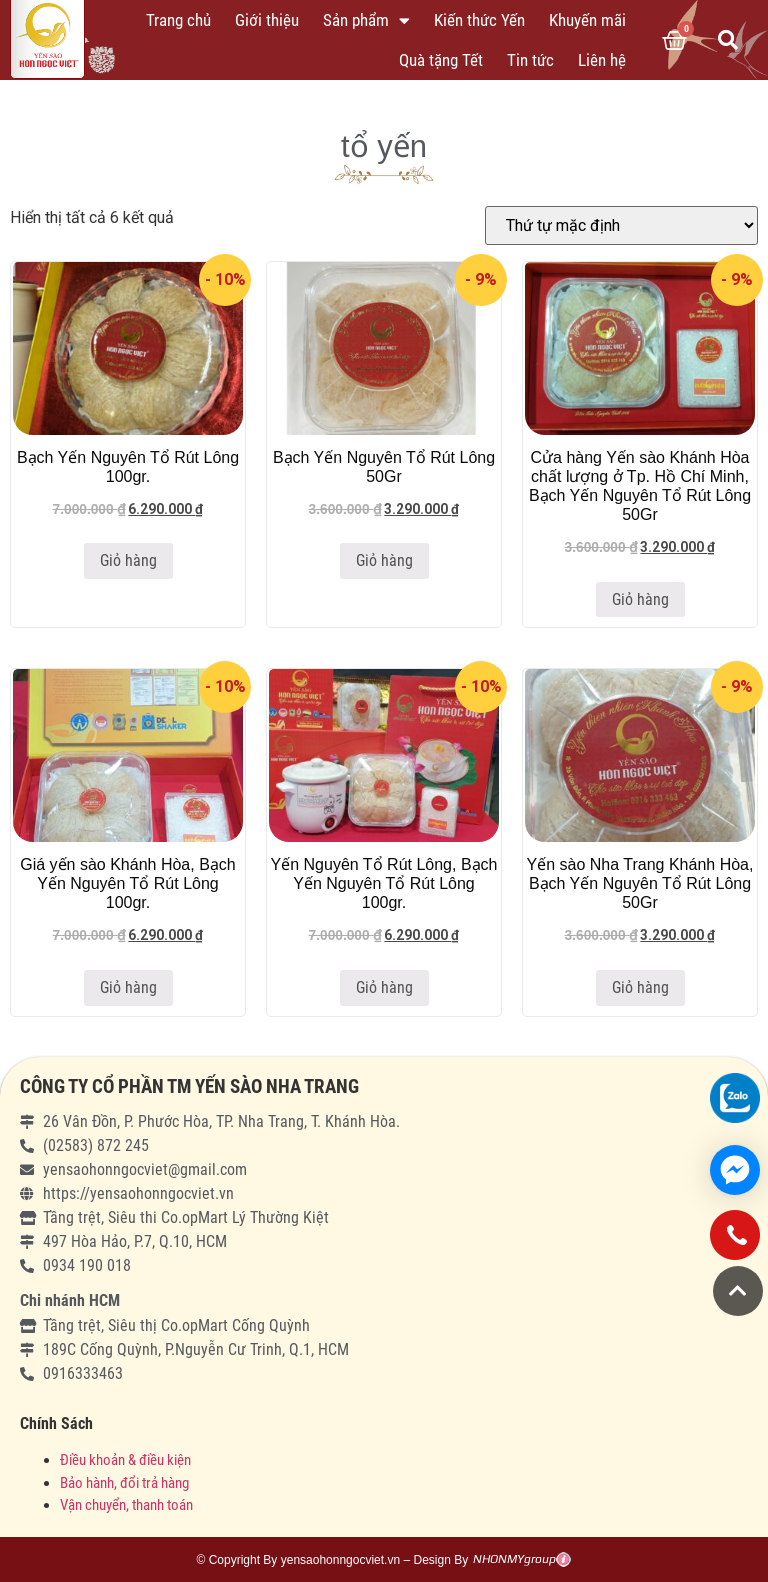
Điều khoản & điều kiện (125, 1460)
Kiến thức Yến (479, 20)
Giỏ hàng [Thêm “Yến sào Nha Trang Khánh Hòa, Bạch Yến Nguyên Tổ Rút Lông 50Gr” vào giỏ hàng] (640, 987)
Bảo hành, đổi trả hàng (124, 1483)
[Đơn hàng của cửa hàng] (621, 225)
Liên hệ (602, 60)
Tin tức (530, 60)
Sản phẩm (366, 20)
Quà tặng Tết (441, 60)
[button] (738, 1291)
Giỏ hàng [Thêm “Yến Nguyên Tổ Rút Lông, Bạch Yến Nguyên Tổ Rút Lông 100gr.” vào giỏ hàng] (384, 987)
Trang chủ (178, 20)
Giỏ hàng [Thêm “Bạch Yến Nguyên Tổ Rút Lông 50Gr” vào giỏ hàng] (384, 560)
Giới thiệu (267, 20)
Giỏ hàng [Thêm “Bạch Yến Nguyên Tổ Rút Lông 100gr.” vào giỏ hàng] (128, 560)
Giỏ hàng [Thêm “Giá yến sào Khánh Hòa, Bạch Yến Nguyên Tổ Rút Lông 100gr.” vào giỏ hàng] (128, 987)
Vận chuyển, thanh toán (126, 1505)
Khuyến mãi (587, 20)
